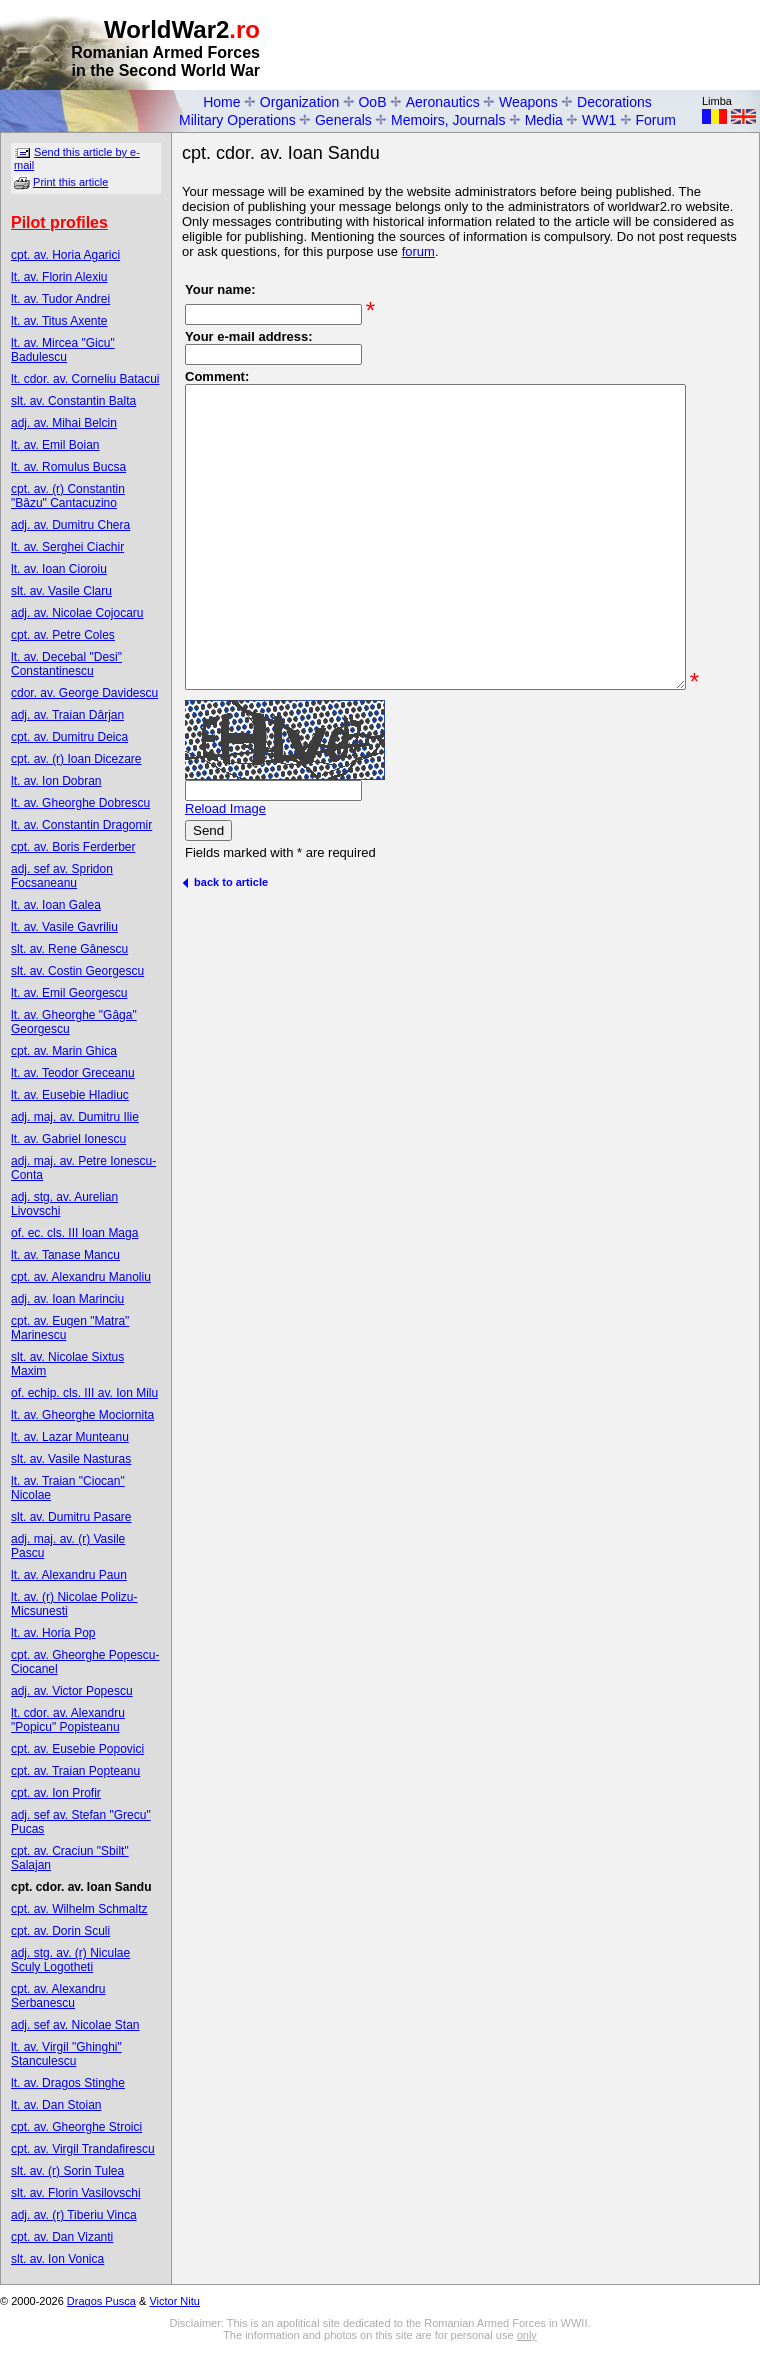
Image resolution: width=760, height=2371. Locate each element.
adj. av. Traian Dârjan (67, 715)
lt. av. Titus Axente (59, 321)
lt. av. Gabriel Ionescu (68, 1139)
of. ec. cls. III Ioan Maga (74, 1233)
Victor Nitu (174, 2301)
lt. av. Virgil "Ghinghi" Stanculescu (66, 2054)
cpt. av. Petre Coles (63, 635)
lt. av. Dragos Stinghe (68, 2083)
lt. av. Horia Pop (53, 1633)
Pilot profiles (59, 222)
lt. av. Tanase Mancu (65, 1255)
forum (418, 251)
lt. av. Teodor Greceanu (73, 1073)
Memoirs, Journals (448, 120)
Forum (656, 120)
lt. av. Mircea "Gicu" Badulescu (63, 350)
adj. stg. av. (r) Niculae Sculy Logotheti (70, 1960)
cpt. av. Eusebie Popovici (77, 1749)
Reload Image (225, 890)
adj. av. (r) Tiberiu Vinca (74, 2215)
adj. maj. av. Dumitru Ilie (75, 1117)
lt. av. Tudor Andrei (60, 299)
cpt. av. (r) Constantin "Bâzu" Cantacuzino (68, 496)
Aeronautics (443, 102)
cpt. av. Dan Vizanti (62, 2237)
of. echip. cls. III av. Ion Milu (84, 1393)
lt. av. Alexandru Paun (69, 1575)
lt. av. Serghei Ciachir (67, 547)
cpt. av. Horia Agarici (65, 255)
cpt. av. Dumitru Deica (69, 737)
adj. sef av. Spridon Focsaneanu (62, 876)
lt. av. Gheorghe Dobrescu (80, 803)
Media (544, 120)
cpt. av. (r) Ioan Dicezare (76, 759)
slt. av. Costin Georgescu (77, 971)
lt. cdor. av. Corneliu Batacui (85, 379)
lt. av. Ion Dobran (56, 781)
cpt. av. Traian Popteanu (75, 1771)
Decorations (614, 102)
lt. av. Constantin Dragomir (81, 825)
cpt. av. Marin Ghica (64, 1051)
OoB (372, 102)
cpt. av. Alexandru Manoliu (81, 1277)
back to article (225, 964)
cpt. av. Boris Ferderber (73, 847)
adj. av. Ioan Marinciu (67, 1299)
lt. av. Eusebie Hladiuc (70, 1095)
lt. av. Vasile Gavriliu (64, 927)
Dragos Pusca (101, 2301)
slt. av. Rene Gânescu (69, 949)
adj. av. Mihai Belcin (64, 423)
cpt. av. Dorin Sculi (60, 1931)
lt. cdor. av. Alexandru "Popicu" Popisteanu (68, 1720)
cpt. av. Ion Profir (56, 1793)
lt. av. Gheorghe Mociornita (82, 1415)
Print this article (70, 182)
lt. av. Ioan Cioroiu (59, 569)
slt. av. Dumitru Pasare (71, 1517)
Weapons (528, 102)
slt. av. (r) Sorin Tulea (67, 2171)
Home (221, 102)
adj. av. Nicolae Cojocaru (77, 613)
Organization (299, 102)
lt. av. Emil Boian (55, 445)
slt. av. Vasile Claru (61, 591)
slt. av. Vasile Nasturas (71, 1459)
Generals (343, 120)
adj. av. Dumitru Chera (70, 525)
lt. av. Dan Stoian (56, 2105)
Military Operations (237, 120)
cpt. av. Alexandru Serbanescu (58, 1996)
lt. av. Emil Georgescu (69, 993)
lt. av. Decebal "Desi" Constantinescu (66, 664)
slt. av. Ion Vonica (57, 2259)
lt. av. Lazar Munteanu (70, 1437)
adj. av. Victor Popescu (72, 1691)
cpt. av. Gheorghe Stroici (76, 2127)
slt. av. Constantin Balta (73, 401)
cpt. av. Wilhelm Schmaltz (79, 1909)
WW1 (599, 120)
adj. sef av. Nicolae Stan (75, 2025)
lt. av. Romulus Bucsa (68, 467)
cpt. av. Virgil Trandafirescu (83, 2149)
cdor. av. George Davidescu (84, 693)
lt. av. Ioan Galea (56, 905)
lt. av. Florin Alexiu (59, 277)
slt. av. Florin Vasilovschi (76, 2193)
